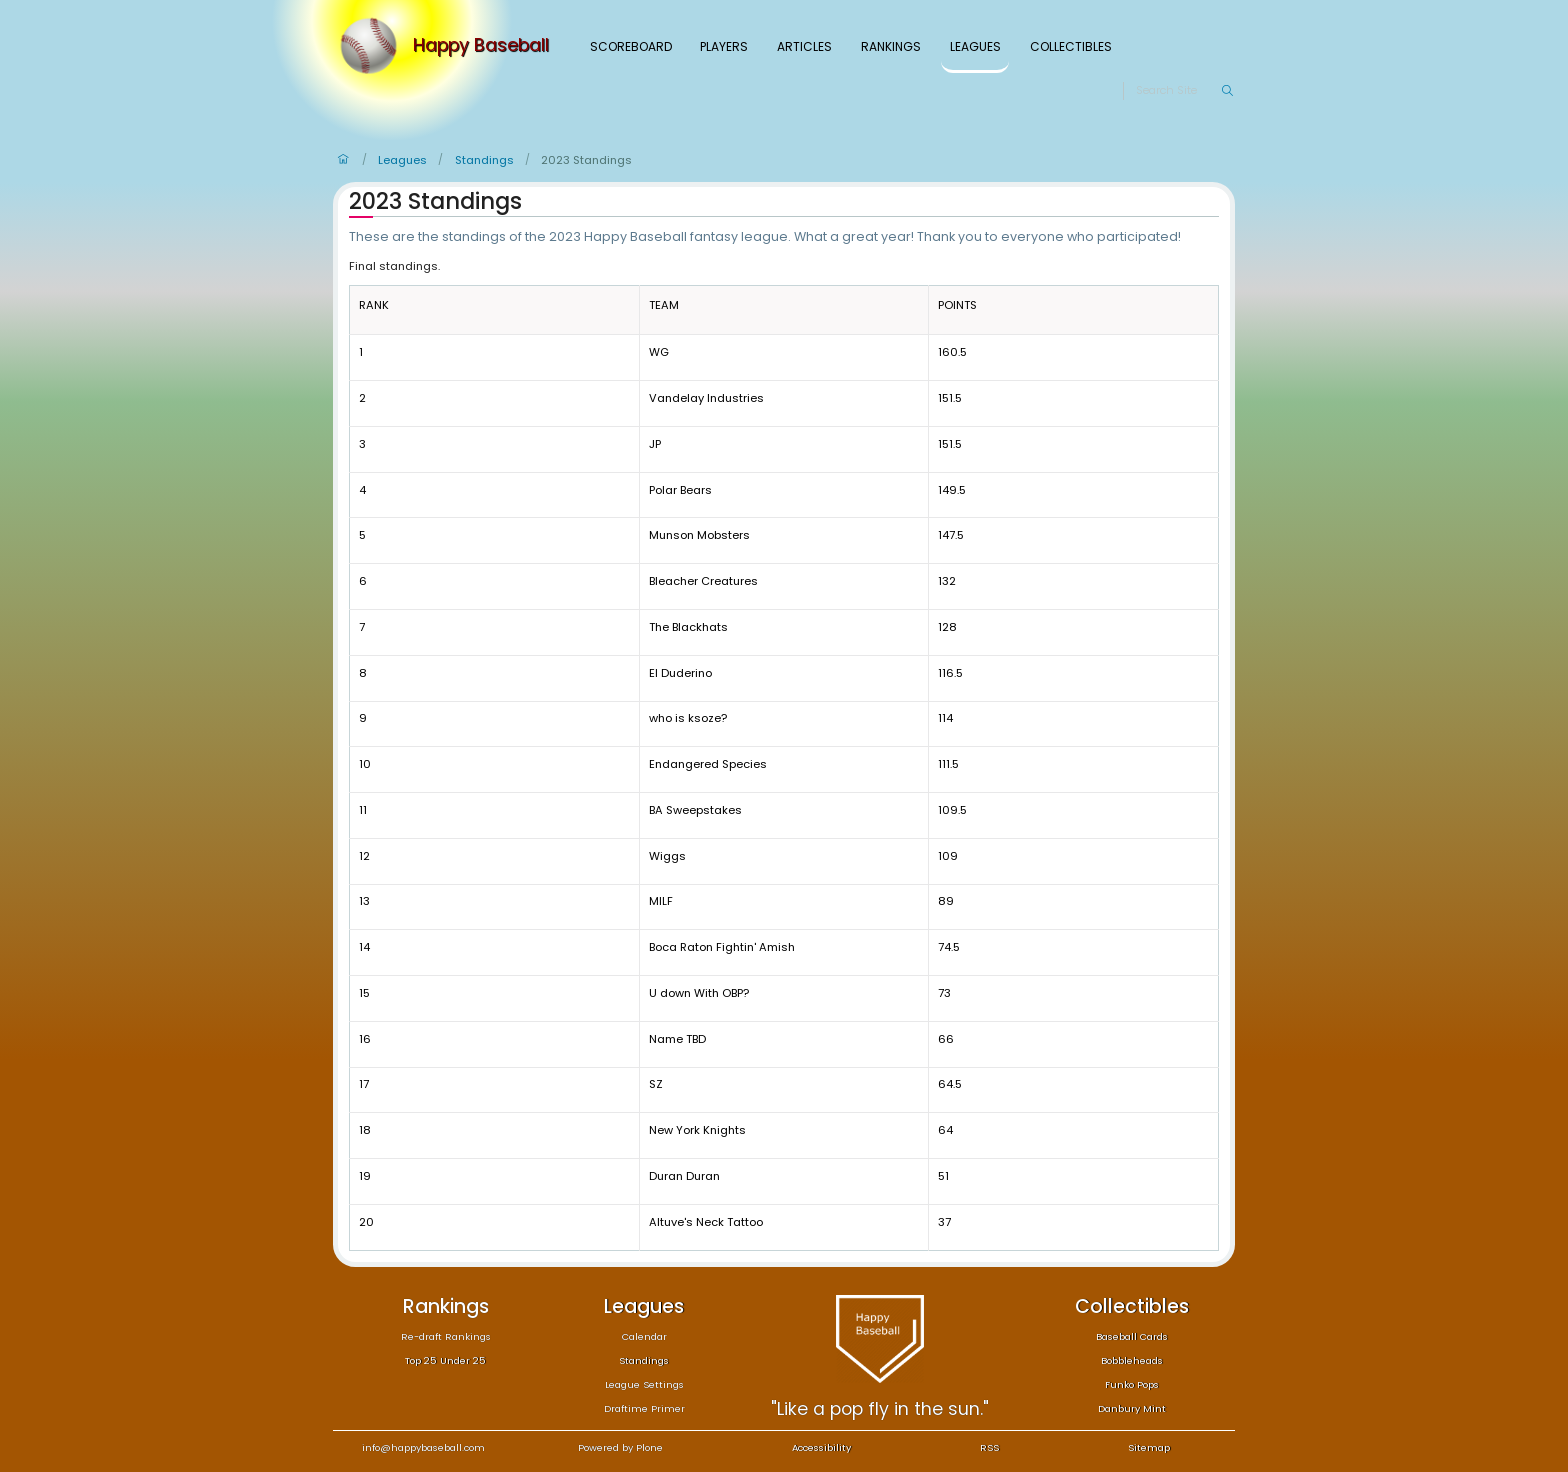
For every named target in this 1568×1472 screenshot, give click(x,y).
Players (724, 46)
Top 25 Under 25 (445, 1360)
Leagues (975, 46)
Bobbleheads (1132, 1360)
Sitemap (1149, 1447)
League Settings (644, 1384)
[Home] (373, 46)
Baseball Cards (1132, 1336)
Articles (804, 46)
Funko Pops (1132, 1384)
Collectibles (1071, 46)
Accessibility (821, 1447)
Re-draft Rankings (446, 1336)
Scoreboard (631, 46)
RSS (989, 1447)
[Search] (1178, 91)
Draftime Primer (644, 1408)
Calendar (644, 1336)
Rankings (891, 46)
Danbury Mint (1132, 1408)
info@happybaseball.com (423, 1447)
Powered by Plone (620, 1447)
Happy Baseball (481, 46)
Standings (484, 160)
